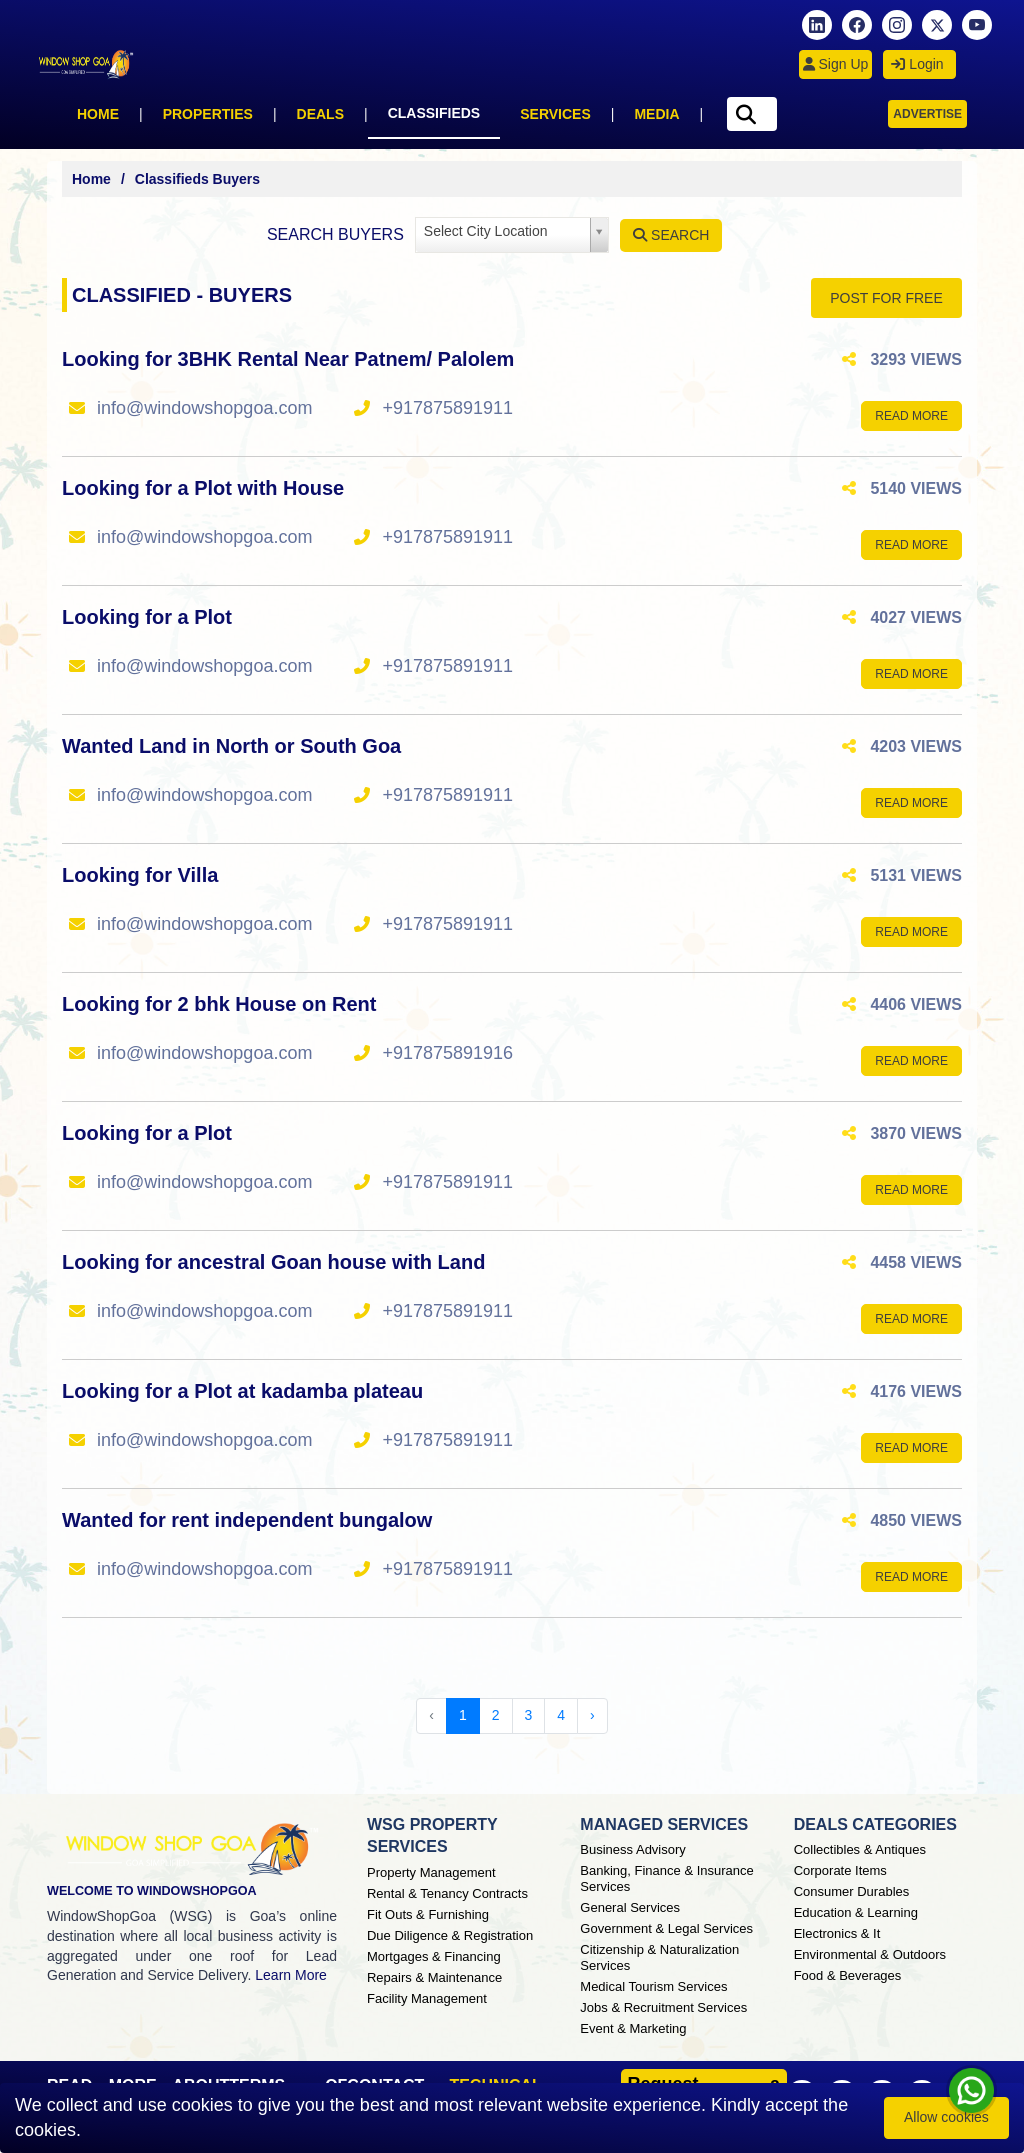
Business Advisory (633, 1849)
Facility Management (427, 1998)
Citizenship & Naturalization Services (659, 1957)
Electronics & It (837, 1933)
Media (656, 114)
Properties (208, 114)
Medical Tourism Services (653, 1986)
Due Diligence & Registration (450, 1935)
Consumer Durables (852, 1891)
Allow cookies (946, 2117)
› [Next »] (592, 1715)
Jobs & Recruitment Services (663, 2007)
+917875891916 (447, 1053)
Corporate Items (840, 1870)
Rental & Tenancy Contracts (447, 1893)
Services (555, 114)
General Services (630, 1907)
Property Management (431, 1872)
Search (671, 235)
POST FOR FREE (886, 298)
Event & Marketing (633, 2028)
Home (98, 114)
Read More (911, 416)
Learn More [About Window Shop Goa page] (291, 1975)
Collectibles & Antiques (860, 1849)
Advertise (927, 114)
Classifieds (434, 113)
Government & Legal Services (666, 1928)
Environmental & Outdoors (870, 1954)
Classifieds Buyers (197, 179)
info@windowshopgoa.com (204, 408)
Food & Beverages (848, 1975)
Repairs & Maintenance (434, 1977)
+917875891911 (447, 408)
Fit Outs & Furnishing (428, 1914)
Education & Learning (856, 1912)
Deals (320, 114)
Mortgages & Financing (434, 1956)
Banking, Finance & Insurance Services (666, 1878)
